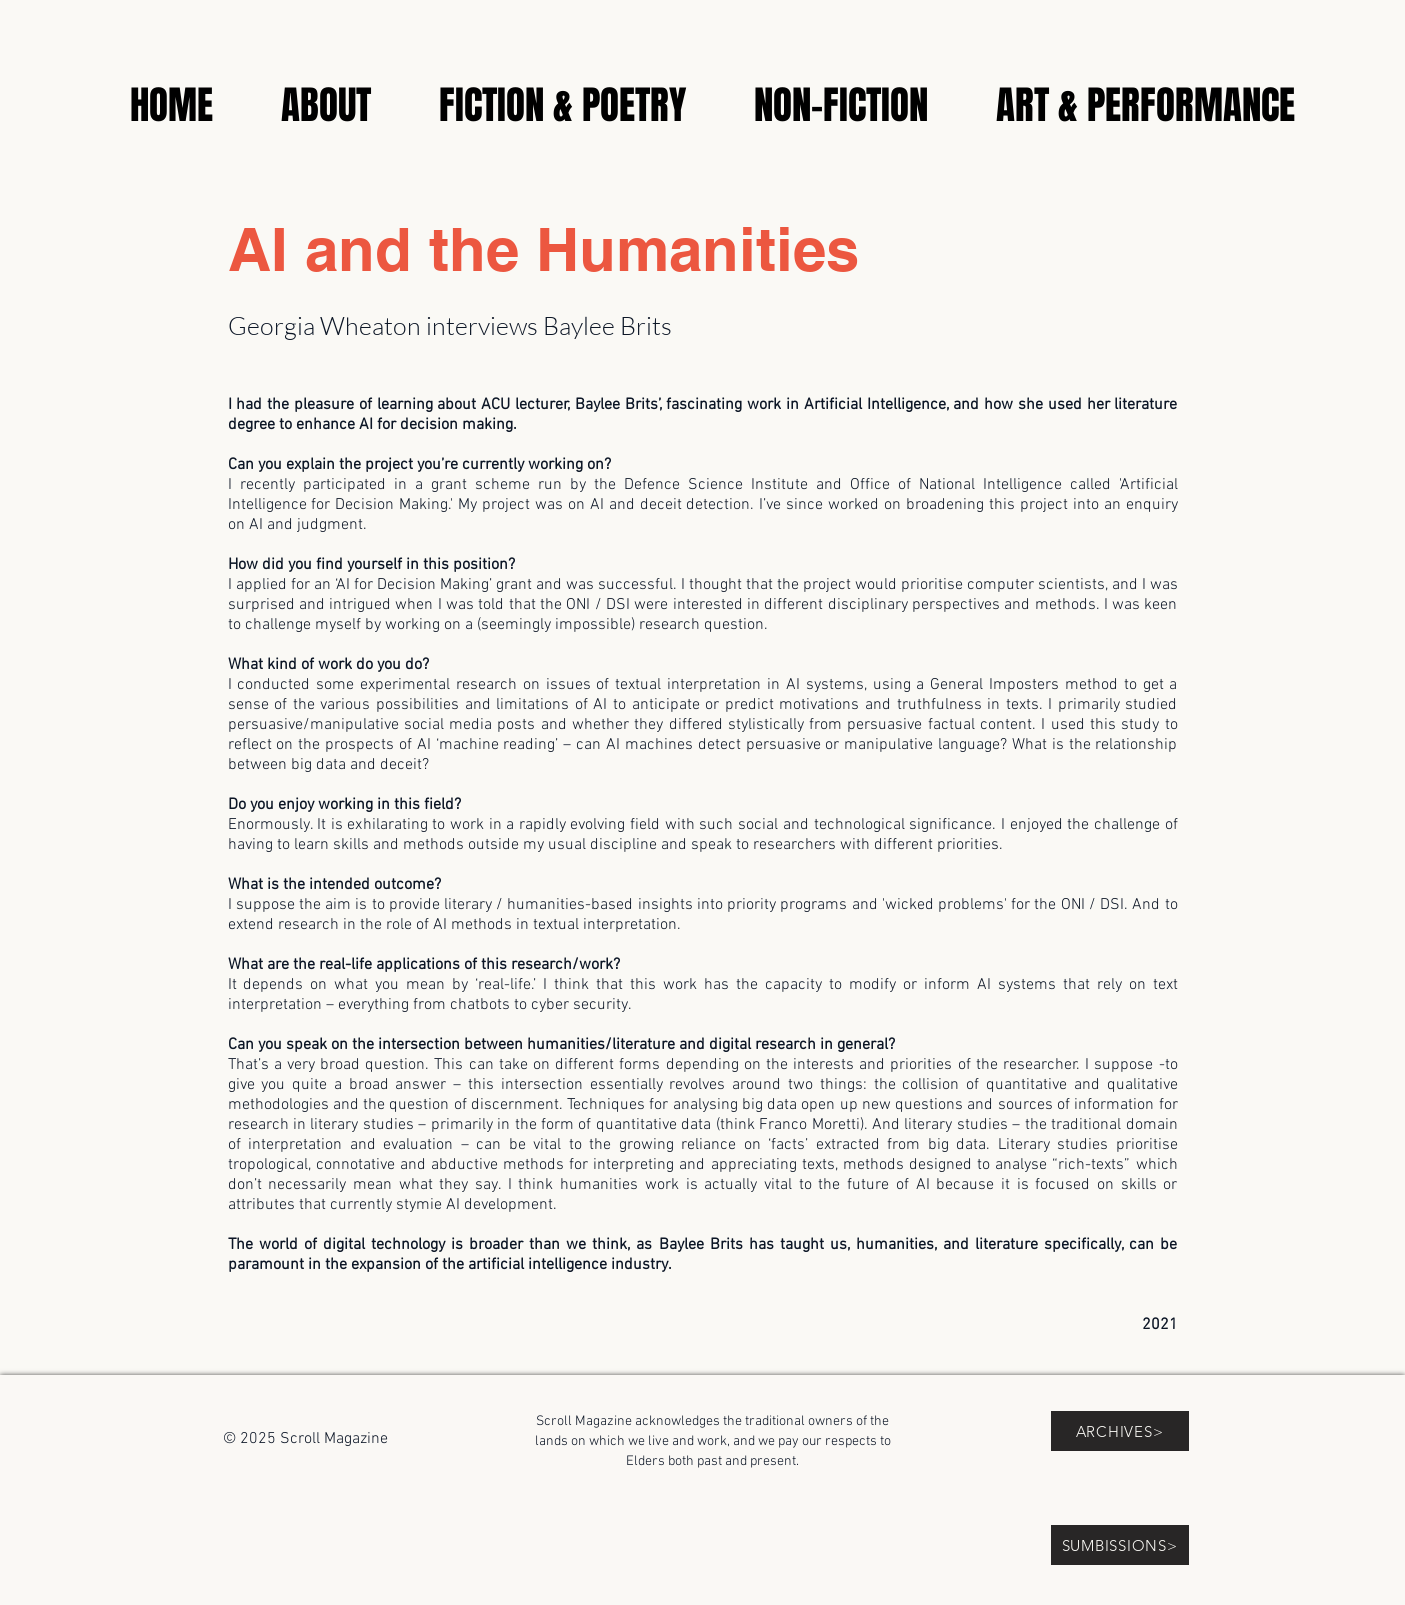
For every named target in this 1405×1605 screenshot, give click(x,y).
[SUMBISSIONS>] (1120, 1545)
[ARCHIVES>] (1120, 1431)
